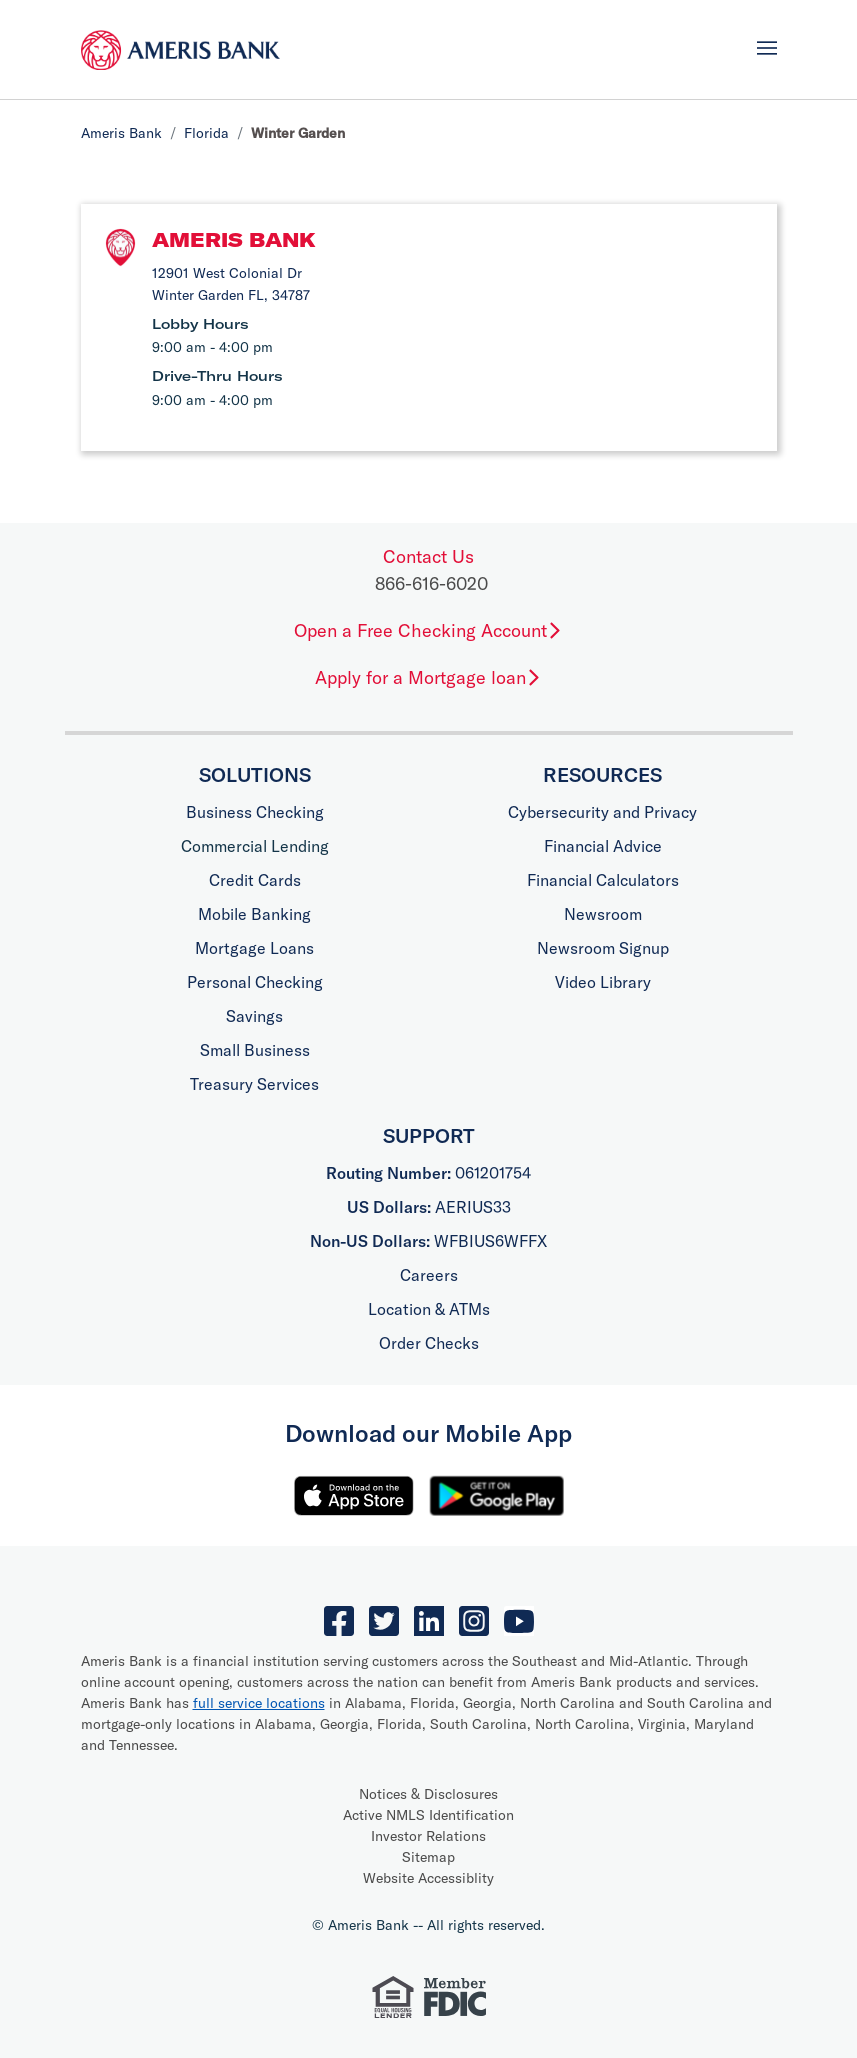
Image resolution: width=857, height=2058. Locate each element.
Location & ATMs (429, 1309)
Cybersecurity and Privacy (602, 812)
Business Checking (255, 812)
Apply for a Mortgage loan (428, 677)
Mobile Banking (254, 914)
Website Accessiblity (428, 1878)
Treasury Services (254, 1084)
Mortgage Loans (254, 948)
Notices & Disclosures (428, 1794)
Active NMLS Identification (428, 1815)
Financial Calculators (603, 880)
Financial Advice (603, 846)
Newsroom (603, 914)
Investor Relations (428, 1836)
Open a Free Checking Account (428, 630)
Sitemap (428, 1857)
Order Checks (429, 1343)
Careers (429, 1275)
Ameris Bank (121, 133)
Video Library (603, 982)
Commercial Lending (255, 846)
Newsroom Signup (603, 948)
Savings (254, 1016)
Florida (206, 133)
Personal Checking (255, 982)
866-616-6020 (431, 583)
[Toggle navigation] (767, 48)
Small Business (255, 1050)
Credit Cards (255, 880)
